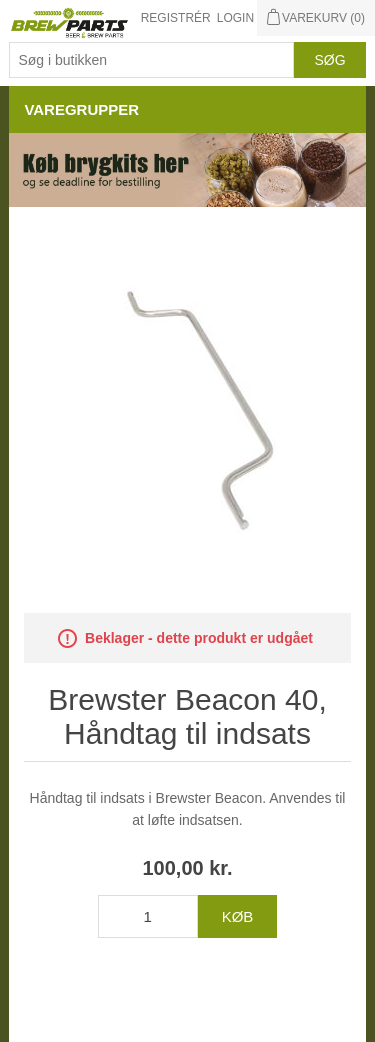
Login (235, 18)
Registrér (176, 18)
